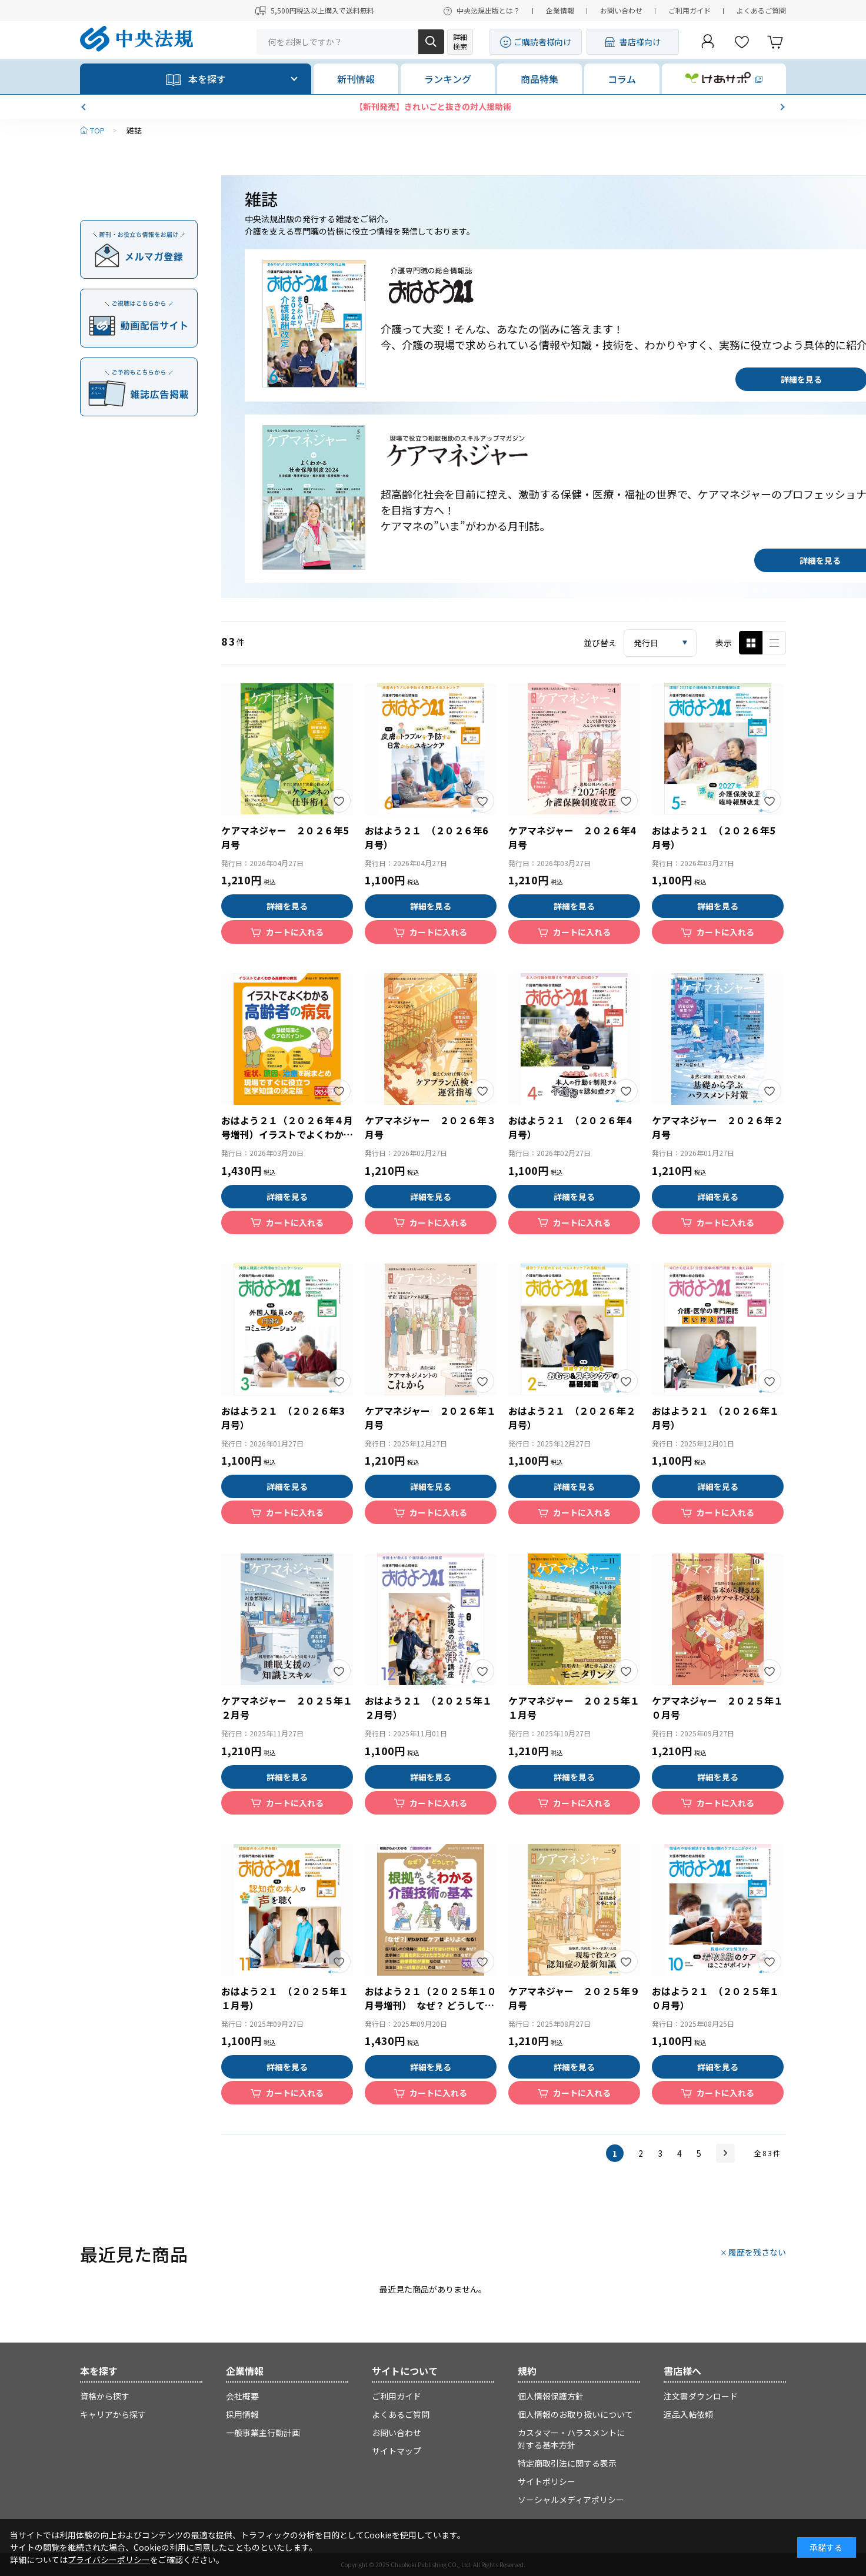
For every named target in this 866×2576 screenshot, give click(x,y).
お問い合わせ (621, 10)
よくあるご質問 (761, 10)
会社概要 (242, 2396)
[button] (84, 107)
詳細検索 (460, 41)
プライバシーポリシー (109, 2559)
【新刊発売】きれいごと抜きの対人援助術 (433, 106)
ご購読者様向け (542, 42)
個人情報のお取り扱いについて (575, 2414)
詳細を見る (287, 906)
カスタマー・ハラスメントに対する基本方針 (571, 2439)
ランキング (447, 79)
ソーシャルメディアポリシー (571, 2499)
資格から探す (104, 2396)
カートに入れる (295, 932)
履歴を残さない (757, 2252)
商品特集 (539, 79)
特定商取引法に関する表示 (567, 2463)
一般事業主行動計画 (263, 2432)
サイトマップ (396, 2451)
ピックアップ (774, 642)
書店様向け (640, 42)
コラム (622, 79)
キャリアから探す (113, 2414)
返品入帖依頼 (688, 2414)
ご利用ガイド (689, 10)
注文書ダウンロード (701, 2396)
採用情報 (242, 2414)
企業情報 (560, 10)
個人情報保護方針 (551, 2396)
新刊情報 (356, 79)
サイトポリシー (546, 2481)
